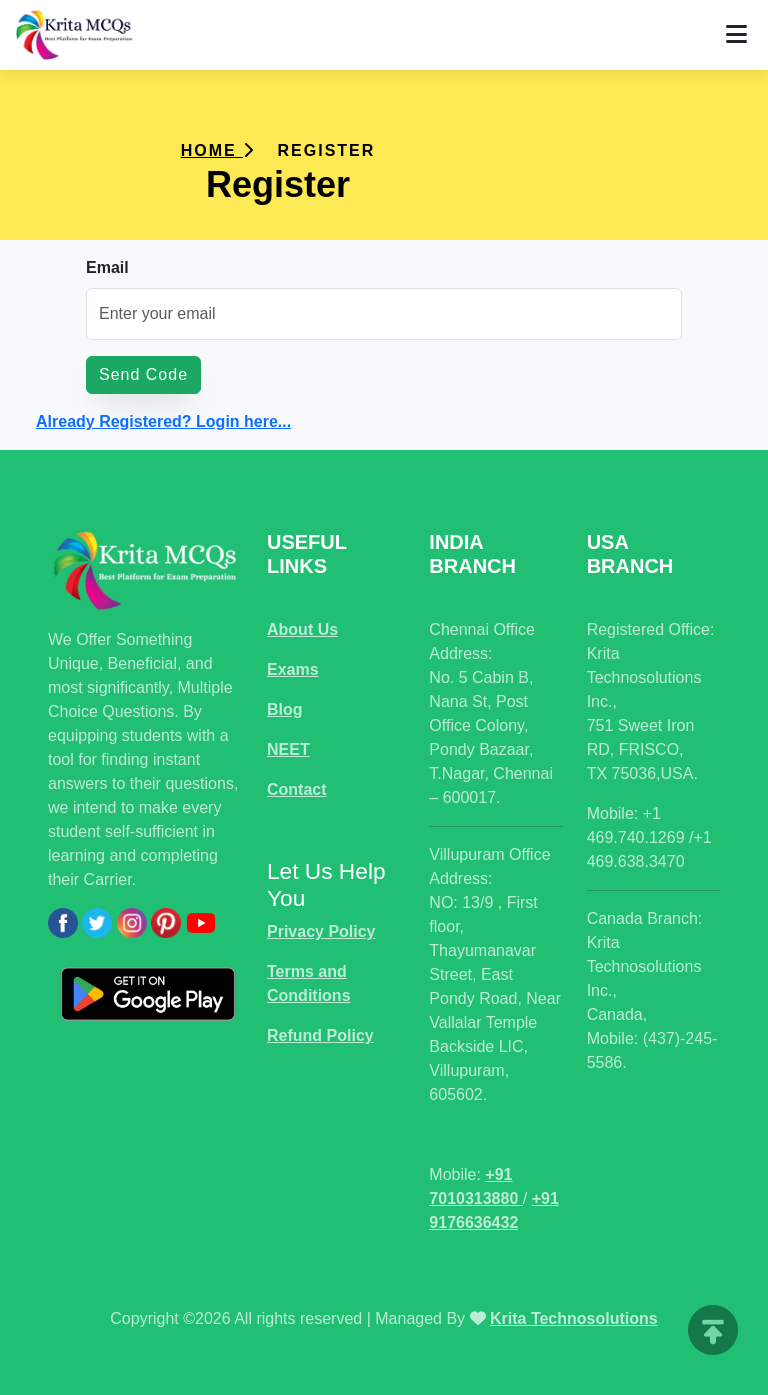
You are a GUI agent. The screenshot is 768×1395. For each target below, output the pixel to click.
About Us (302, 629)
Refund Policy (320, 1035)
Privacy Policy (321, 931)
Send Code (143, 374)
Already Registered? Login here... (163, 421)
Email (107, 267)
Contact (297, 789)
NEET (288, 749)
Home (218, 150)
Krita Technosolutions (574, 1318)
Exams (293, 669)
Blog (285, 709)
